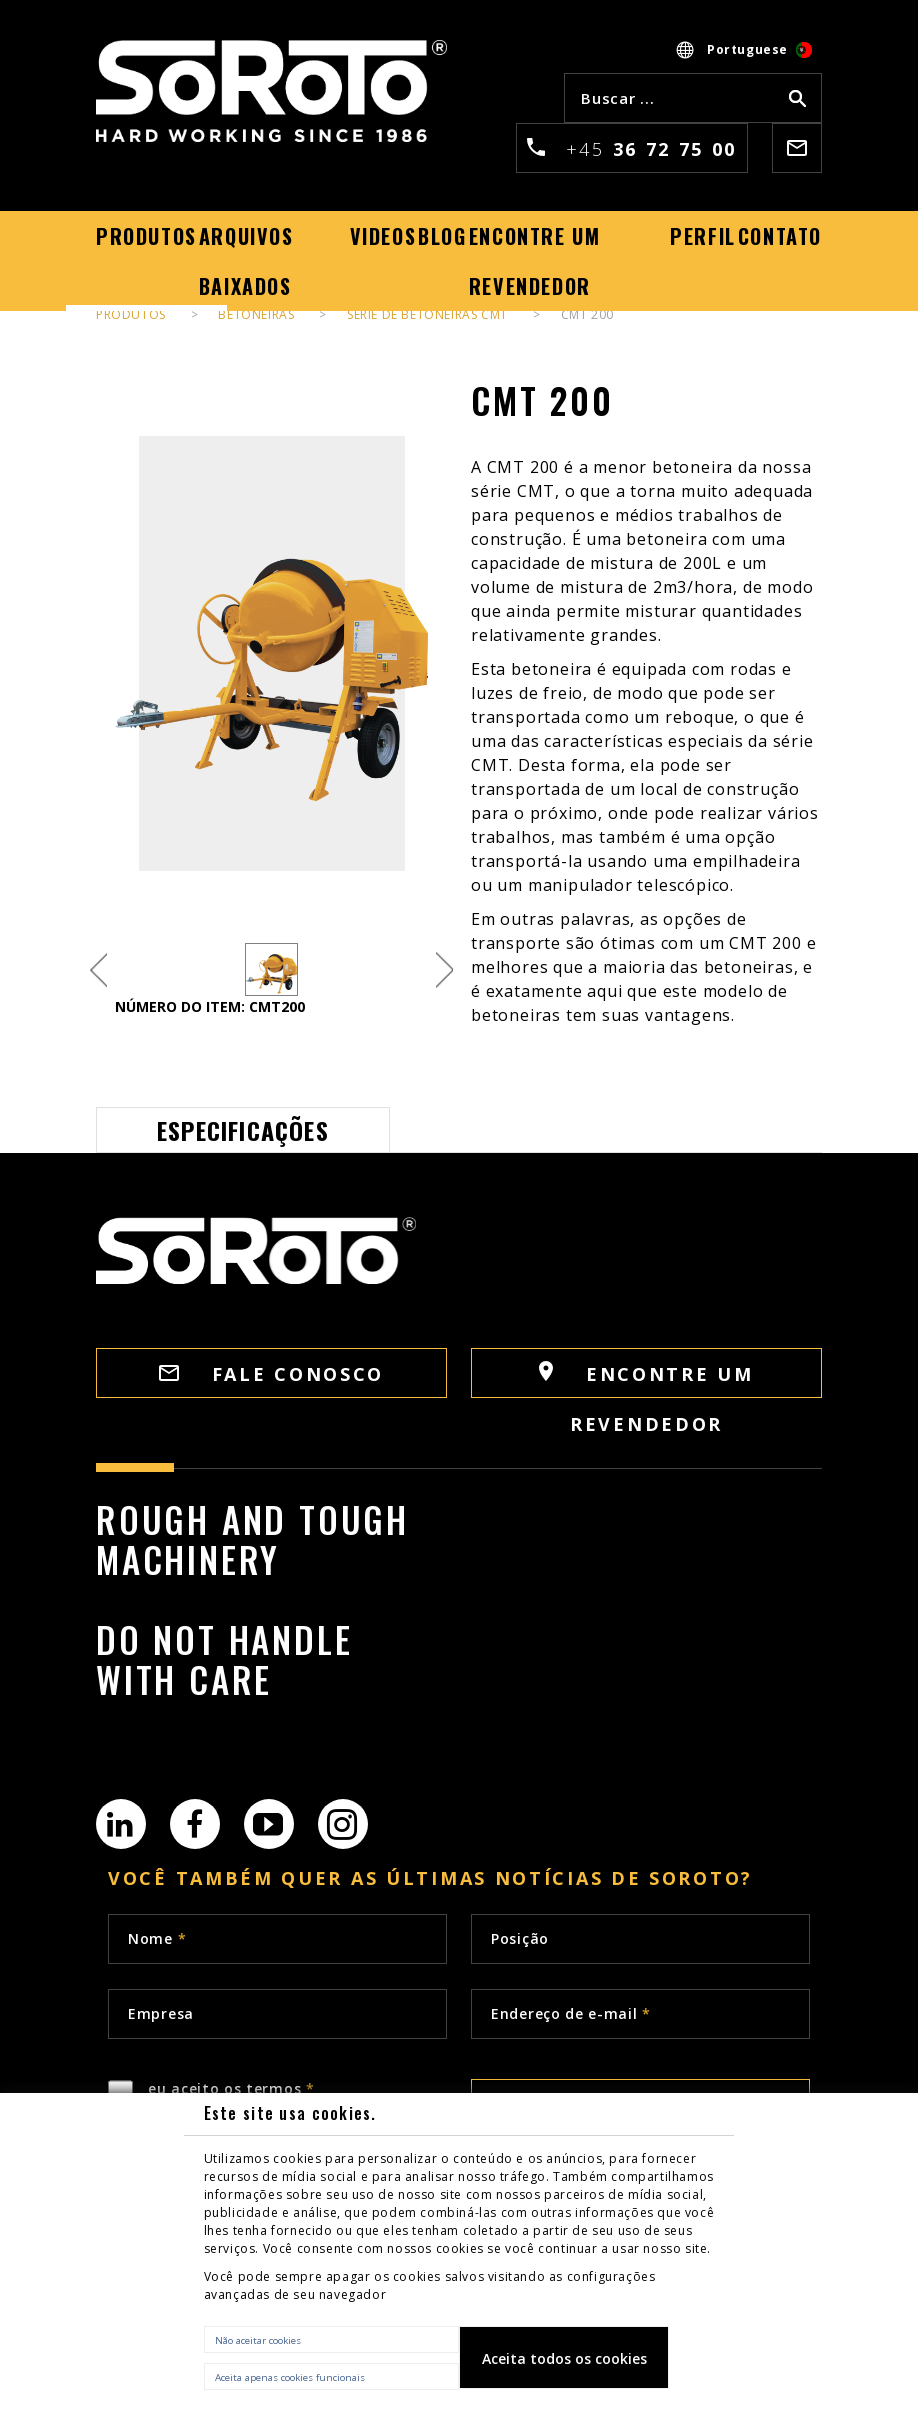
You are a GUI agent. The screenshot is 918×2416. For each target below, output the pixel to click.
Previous (98, 969)
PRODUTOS (131, 314)
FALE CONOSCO (271, 1374)
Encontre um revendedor (646, 1379)
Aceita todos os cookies (564, 2358)
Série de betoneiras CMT (427, 314)
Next (444, 969)
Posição (520, 1938)
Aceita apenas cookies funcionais (290, 2377)
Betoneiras (256, 314)
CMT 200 (587, 314)
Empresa (161, 2013)
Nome (157, 1938)
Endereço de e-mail (571, 2013)
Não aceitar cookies (258, 2340)
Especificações (243, 1130)
